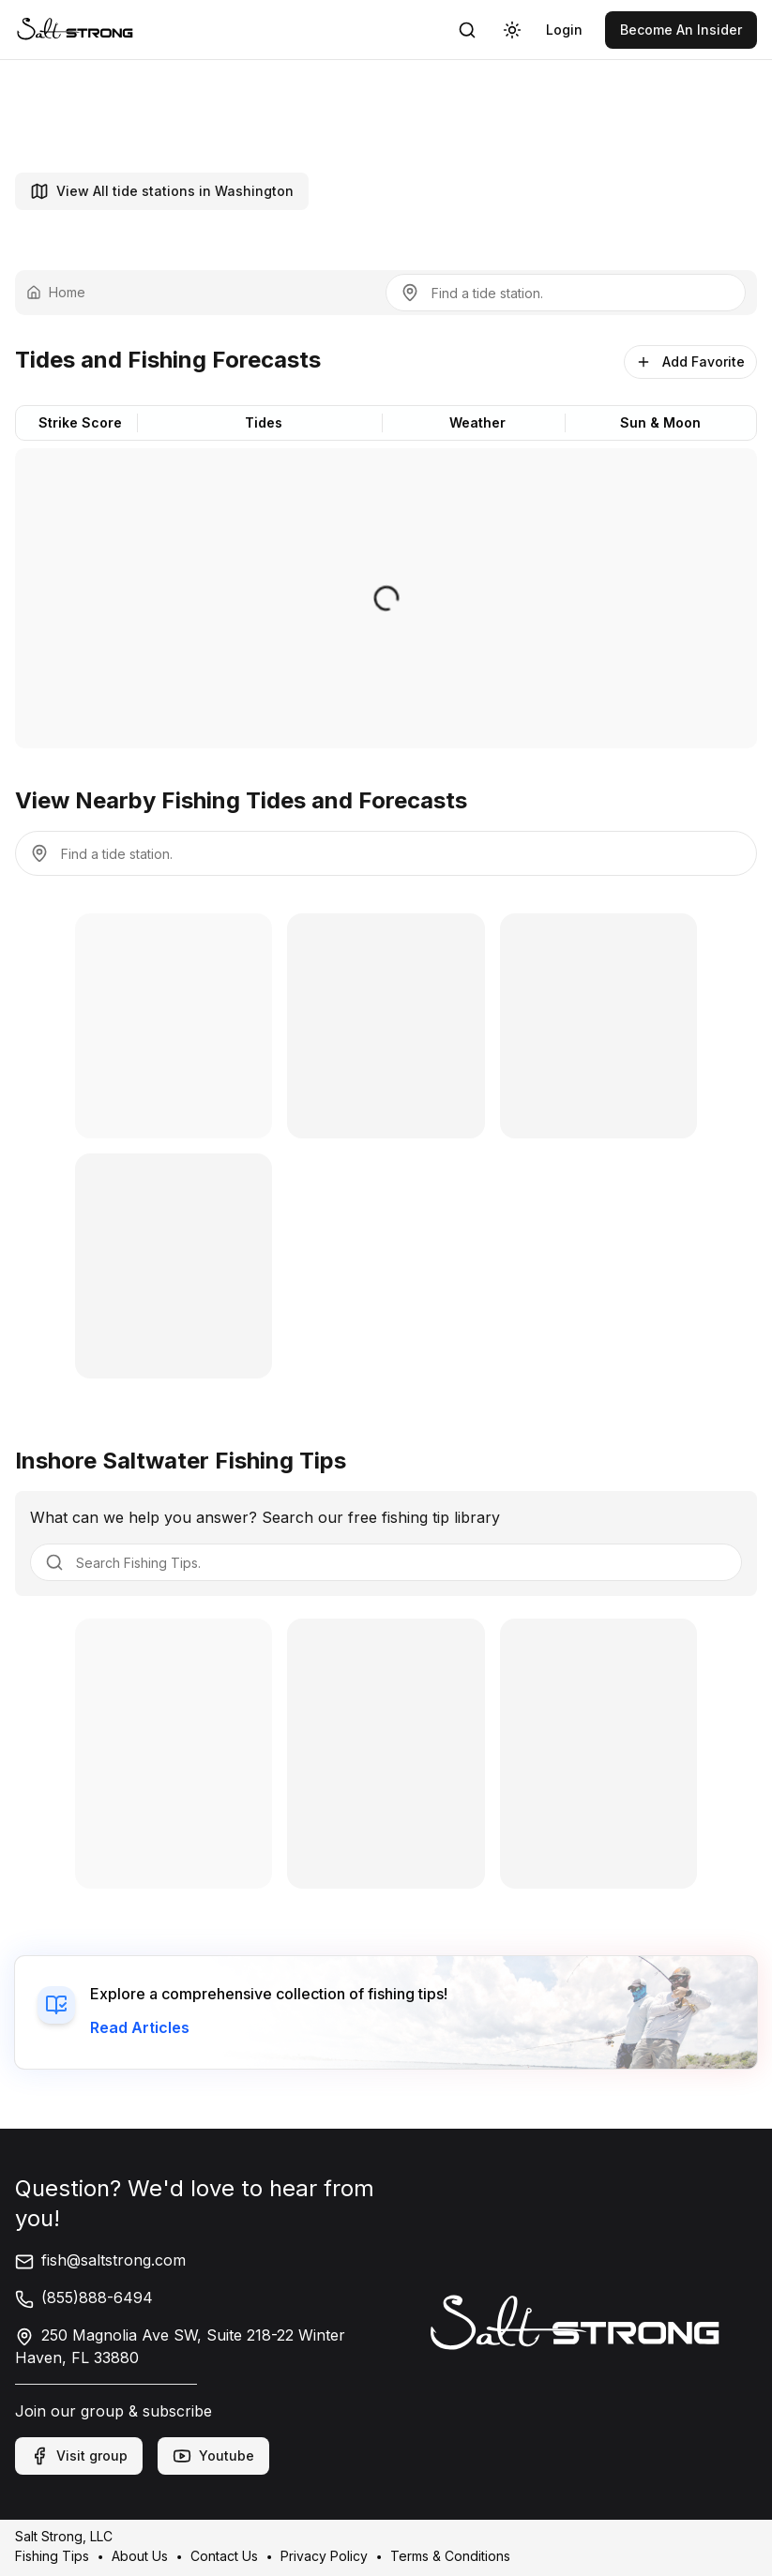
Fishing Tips (52, 2556)
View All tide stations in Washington (162, 191)
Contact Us (224, 2556)
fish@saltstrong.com (100, 2260)
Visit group (79, 2456)
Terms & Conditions (450, 2556)
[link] (75, 29)
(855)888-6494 (84, 2297)
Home (55, 292)
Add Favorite (690, 361)
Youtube (213, 2456)
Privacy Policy (324, 2556)
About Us (140, 2556)
